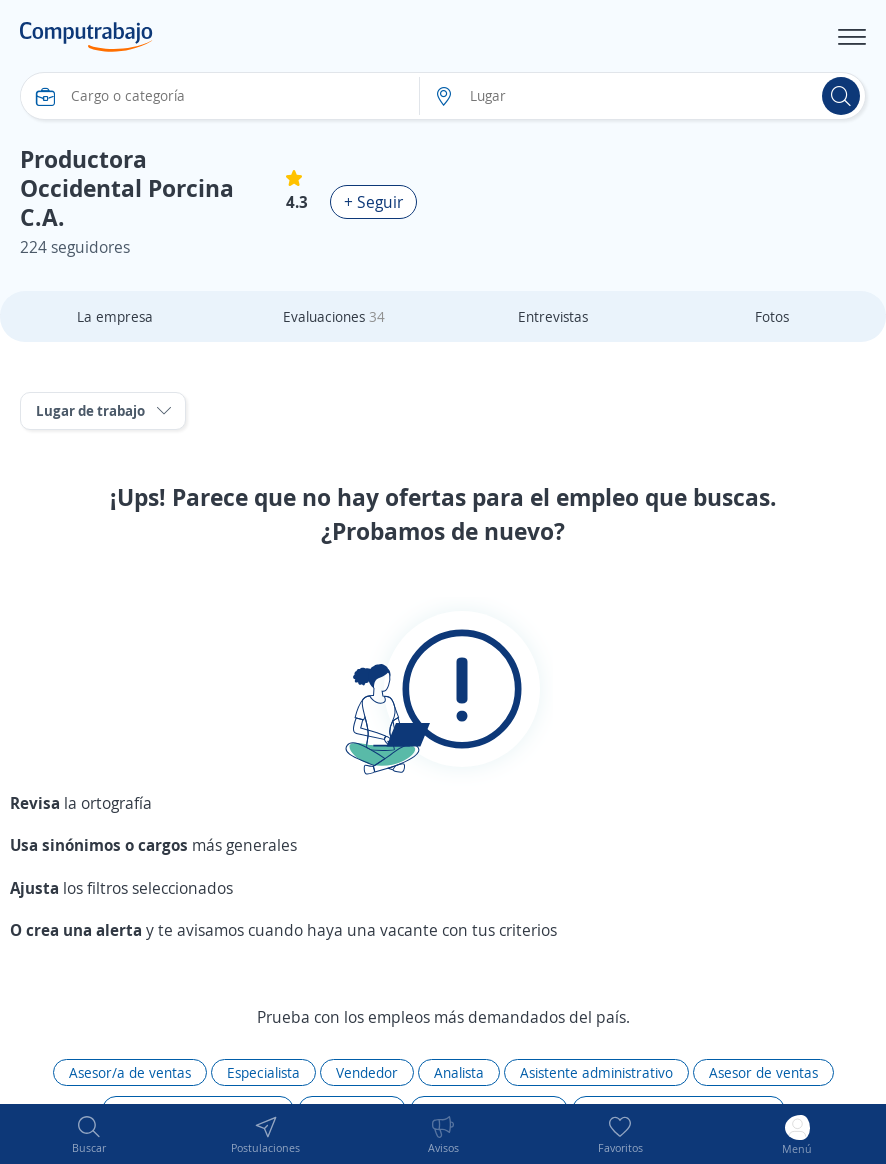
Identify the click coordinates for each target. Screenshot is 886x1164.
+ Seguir (373, 202)
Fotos (772, 316)
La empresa (115, 316)
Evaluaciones (334, 316)
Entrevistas (553, 316)
